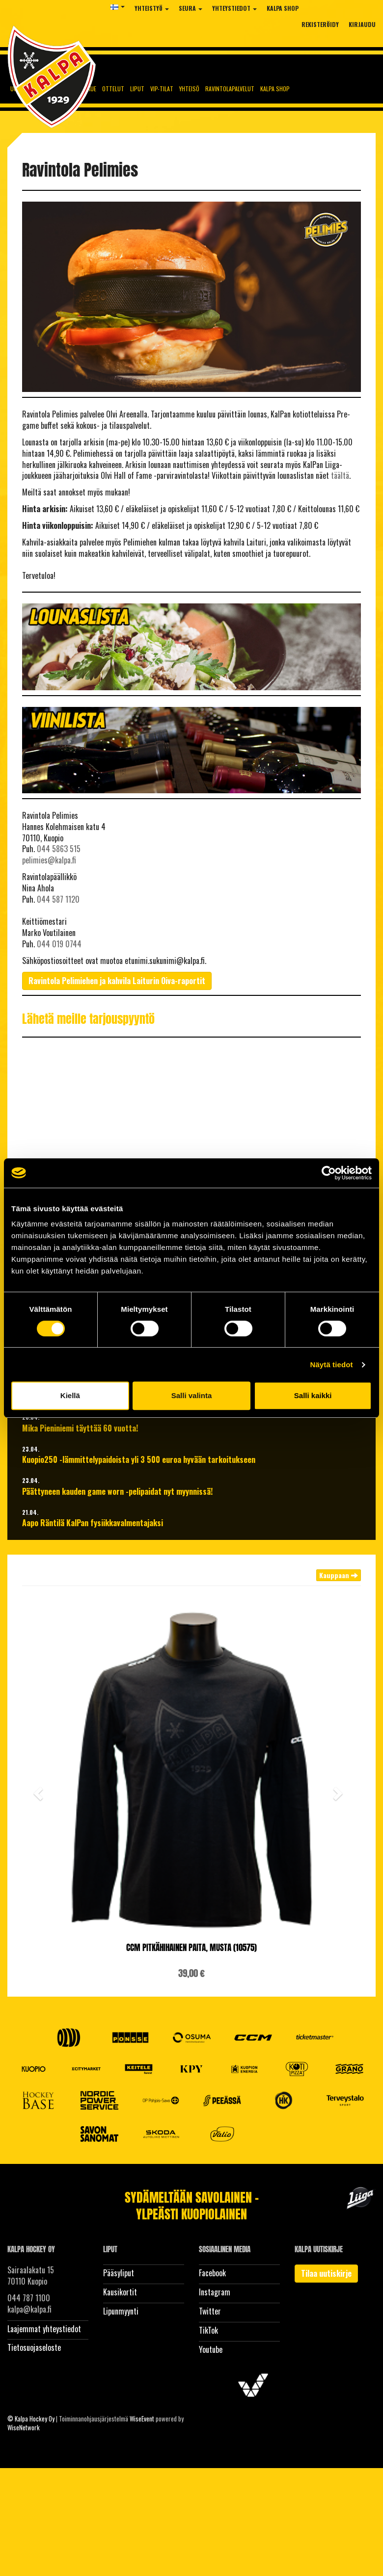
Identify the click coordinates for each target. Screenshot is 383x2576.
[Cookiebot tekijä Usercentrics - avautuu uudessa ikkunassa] (329, 1173)
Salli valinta (191, 1395)
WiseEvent (142, 2418)
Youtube (210, 2349)
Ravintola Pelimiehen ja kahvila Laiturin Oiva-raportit (116, 981)
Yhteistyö (152, 8)
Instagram (214, 2292)
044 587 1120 (58, 899)
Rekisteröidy (320, 24)
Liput (137, 88)
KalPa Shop (283, 8)
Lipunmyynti (120, 2311)
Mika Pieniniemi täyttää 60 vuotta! (80, 1428)
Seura (190, 8)
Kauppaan (338, 1575)
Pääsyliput (118, 2273)
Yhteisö (189, 88)
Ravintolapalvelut (229, 88)
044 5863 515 (59, 849)
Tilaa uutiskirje (326, 2273)
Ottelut (113, 88)
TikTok (208, 2330)
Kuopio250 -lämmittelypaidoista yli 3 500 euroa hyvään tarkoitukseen (138, 1459)
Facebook (212, 2273)
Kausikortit (120, 2292)
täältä (340, 475)
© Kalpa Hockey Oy (31, 2418)
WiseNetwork (23, 2427)
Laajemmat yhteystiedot (44, 2329)
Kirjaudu (362, 24)
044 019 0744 (59, 944)
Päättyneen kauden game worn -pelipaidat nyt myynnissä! (117, 1491)
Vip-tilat (161, 88)
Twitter (210, 2311)
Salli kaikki (313, 1395)
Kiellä (70, 1395)
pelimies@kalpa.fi (49, 860)
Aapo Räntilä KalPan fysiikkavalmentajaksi (92, 1523)
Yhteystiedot (234, 8)
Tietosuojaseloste (34, 2347)
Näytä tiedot (331, 1364)
